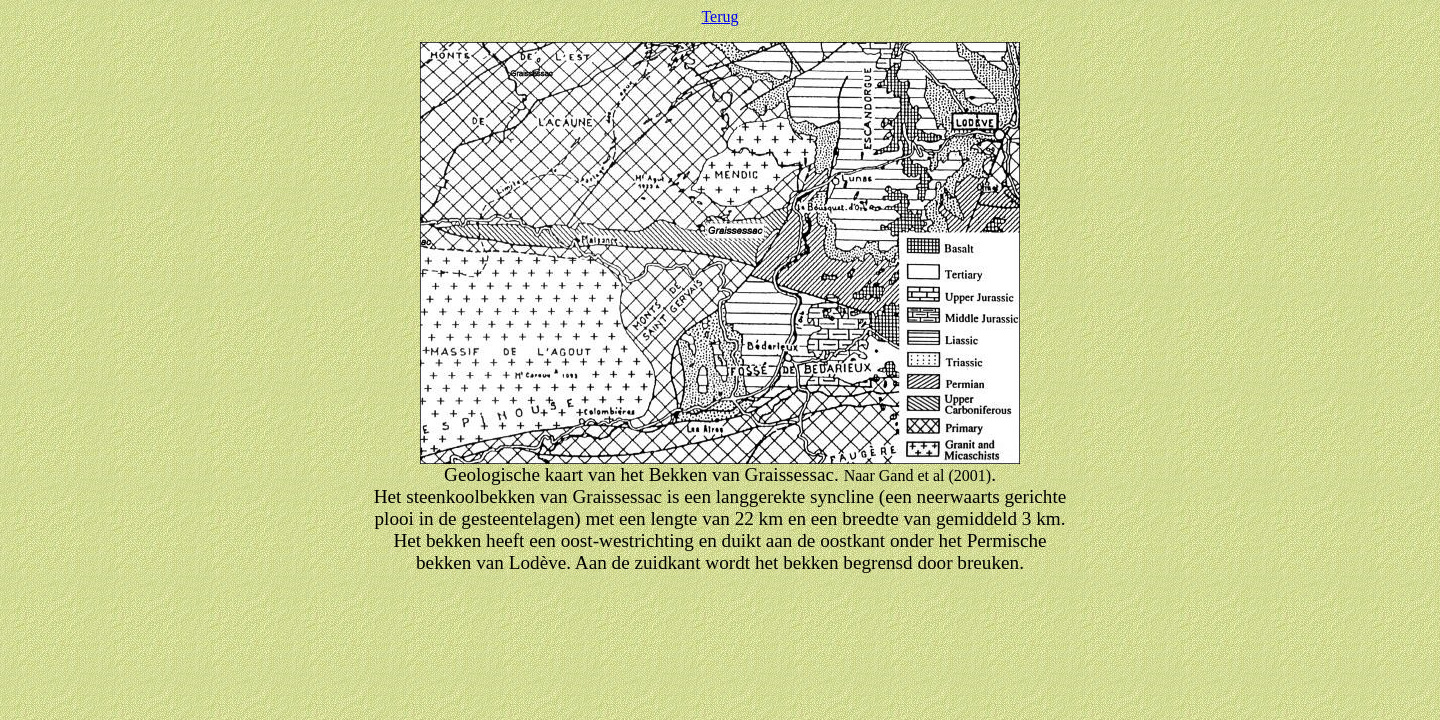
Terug (719, 16)
